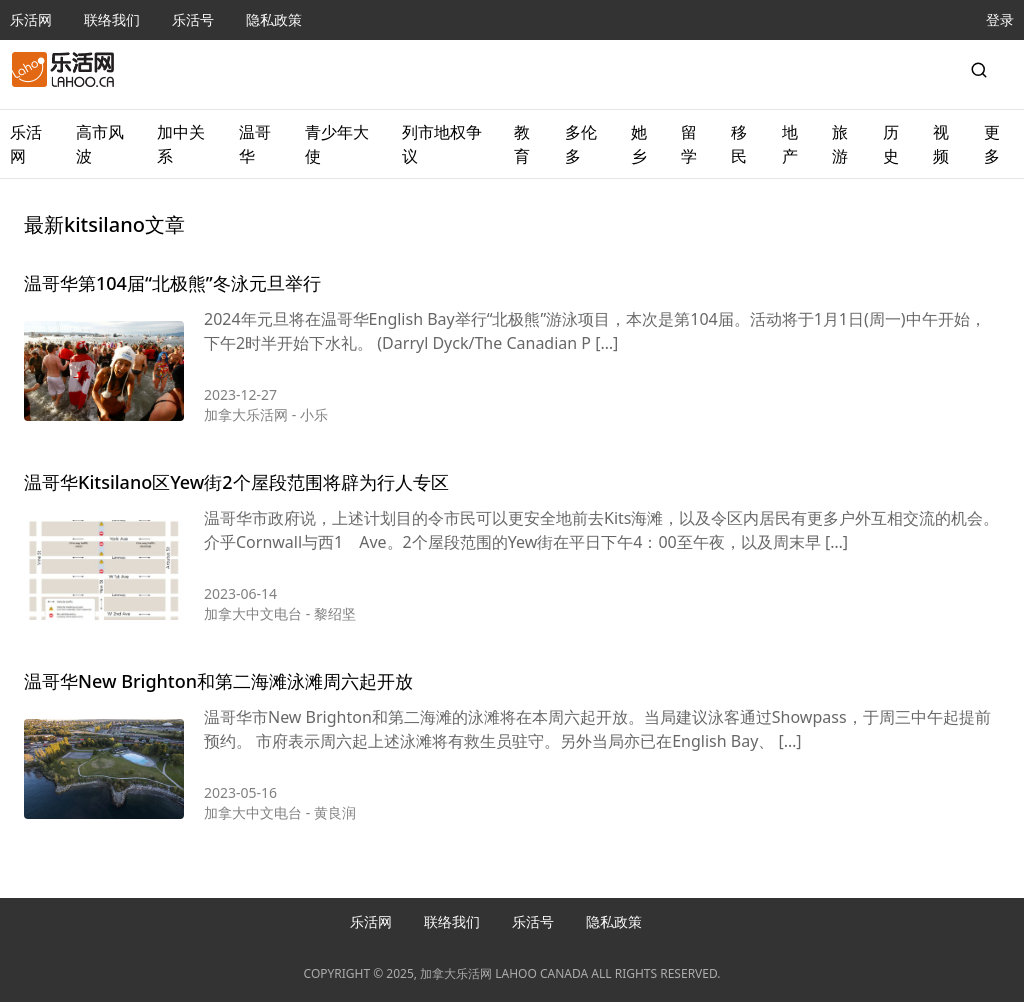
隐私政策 (274, 19)
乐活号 (193, 19)
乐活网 (31, 19)
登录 (1000, 19)
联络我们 (112, 19)
